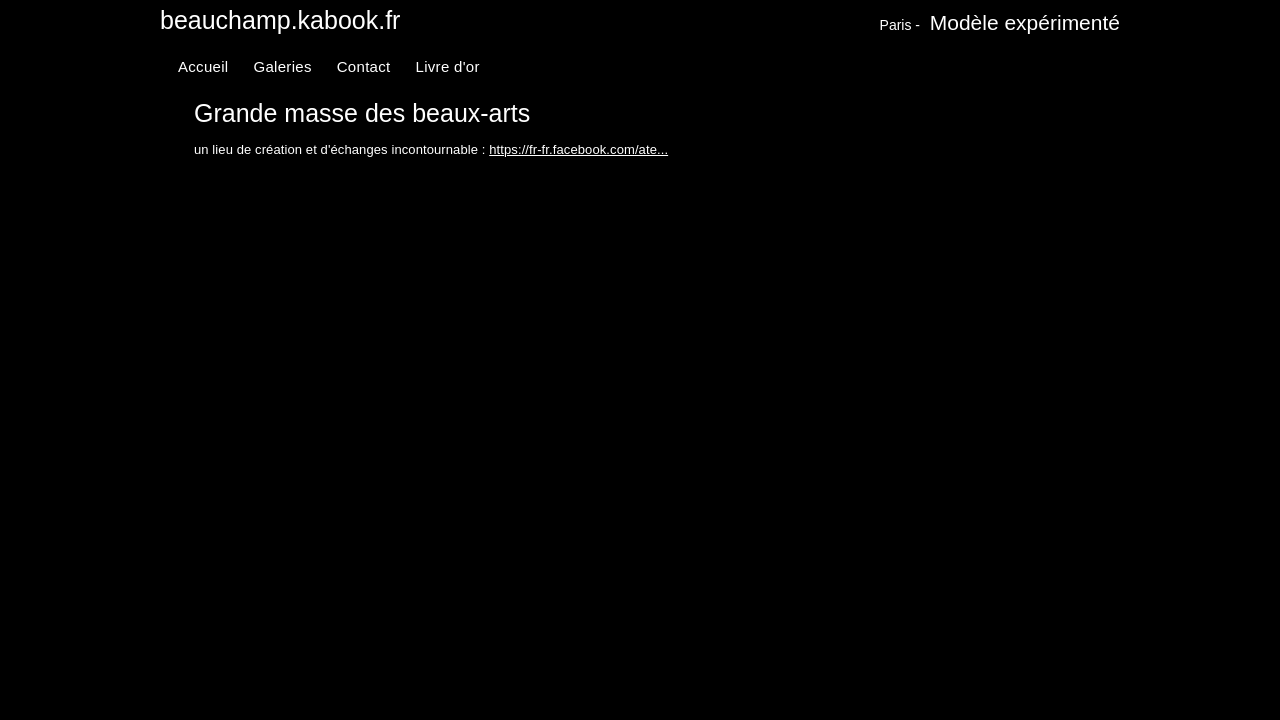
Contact (364, 66)
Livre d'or (448, 66)
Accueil (203, 66)
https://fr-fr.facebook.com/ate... (578, 149)
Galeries (282, 66)
